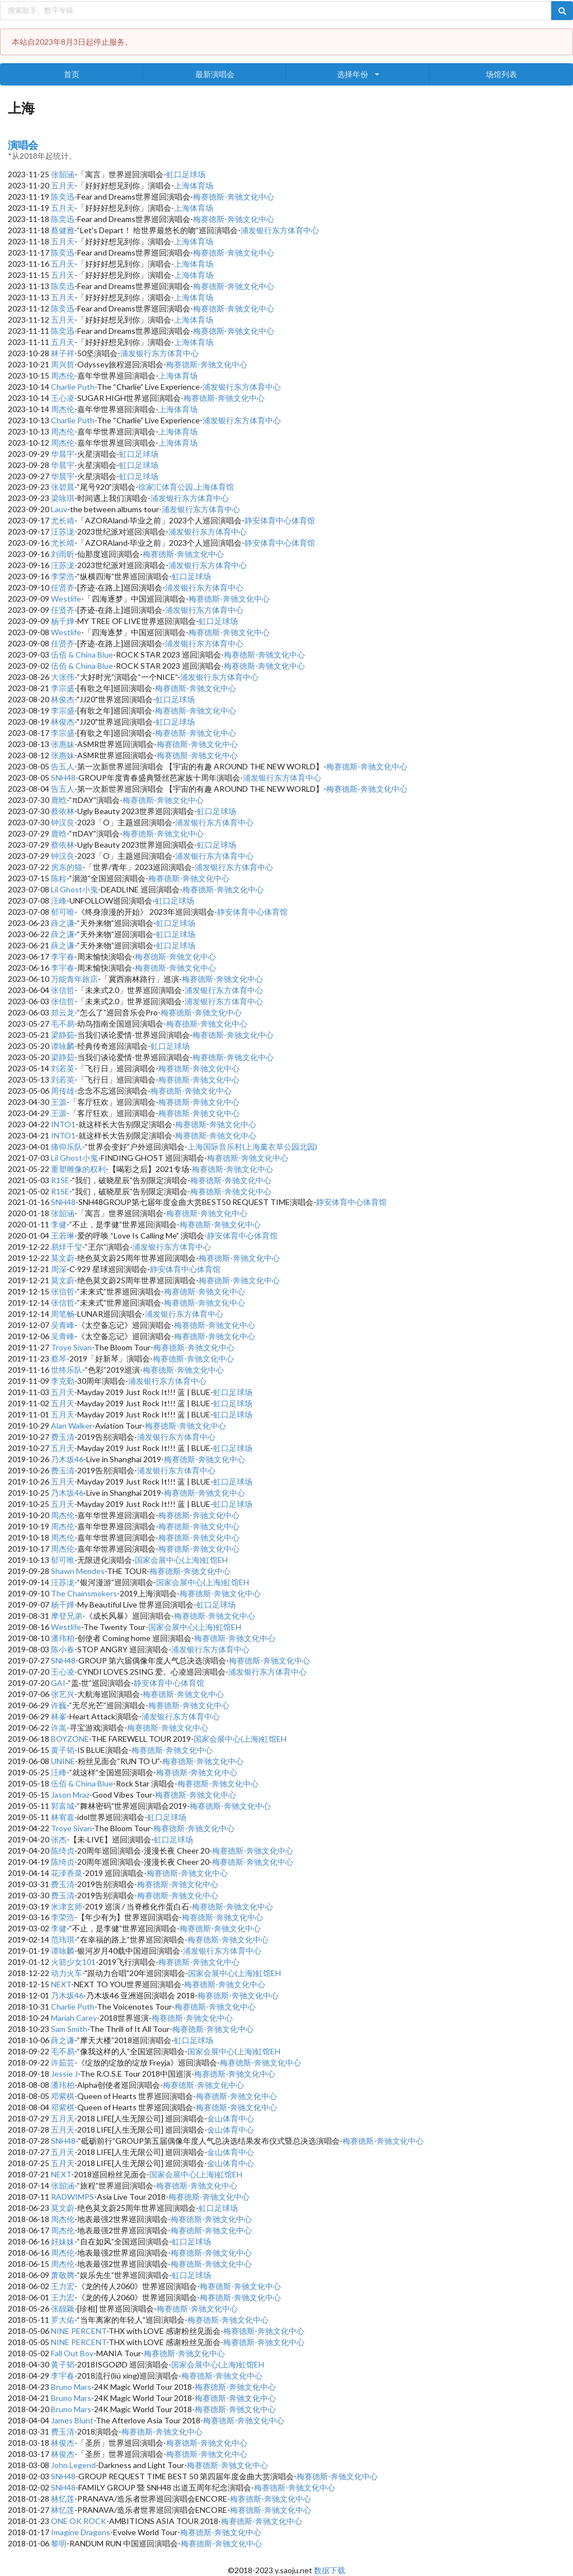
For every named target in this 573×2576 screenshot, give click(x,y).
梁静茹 (62, 1034)
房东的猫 (66, 867)
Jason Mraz (70, 1794)
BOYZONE (70, 1738)
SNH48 (63, 777)
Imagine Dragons (80, 2532)
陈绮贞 (62, 1850)
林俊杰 (62, 699)
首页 (71, 74)
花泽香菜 (66, 1873)
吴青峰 (62, 1325)
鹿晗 (59, 800)
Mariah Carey (74, 2017)
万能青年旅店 (74, 979)
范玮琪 (62, 1939)
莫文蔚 (62, 1258)
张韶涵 (62, 174)
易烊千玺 (66, 1246)
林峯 (59, 1716)
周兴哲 (62, 364)
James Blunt (72, 2420)
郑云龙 (62, 1012)
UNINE (63, 1761)
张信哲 (62, 990)
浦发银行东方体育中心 (280, 230)
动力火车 (66, 1973)
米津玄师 (66, 1906)
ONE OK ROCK (78, 2521)
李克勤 (62, 1381)
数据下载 (329, 2570)
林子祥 (62, 353)
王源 (59, 1102)
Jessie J (64, 2073)
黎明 (59, 2543)
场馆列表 (501, 74)
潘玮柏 (62, 1638)
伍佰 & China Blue (82, 654)
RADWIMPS (72, 2196)
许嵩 (59, 1727)
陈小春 (62, 1649)
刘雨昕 (62, 554)
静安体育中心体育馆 (280, 520)
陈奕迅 (62, 196)
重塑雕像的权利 (78, 1169)
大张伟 (62, 677)
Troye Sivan (71, 1347)
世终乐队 (66, 1369)
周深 (59, 1269)
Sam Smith (69, 2029)
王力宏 (62, 2286)
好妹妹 (62, 2241)
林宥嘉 (62, 1817)
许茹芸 (62, 2062)
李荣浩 (62, 576)
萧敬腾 (62, 2275)
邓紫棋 (62, 2096)
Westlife (66, 598)
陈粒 (59, 878)
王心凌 (62, 398)
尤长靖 (62, 520)
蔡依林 (62, 811)
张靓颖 (62, 2308)
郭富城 (62, 1806)
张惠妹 (62, 744)
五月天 (62, 185)
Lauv (59, 509)
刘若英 (62, 1068)
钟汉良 (62, 822)
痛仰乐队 (66, 1146)
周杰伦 (62, 375)
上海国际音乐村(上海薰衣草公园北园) (252, 1146)
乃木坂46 (67, 1459)
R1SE (60, 1180)
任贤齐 (62, 587)
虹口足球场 (185, 174)
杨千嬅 (62, 621)
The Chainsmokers (84, 1593)
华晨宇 (62, 454)
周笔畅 (62, 1313)
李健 (59, 1224)
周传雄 (62, 1090)
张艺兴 (62, 1694)
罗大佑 (62, 2319)
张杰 (59, 1839)
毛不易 (62, 1023)
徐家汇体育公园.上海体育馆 (186, 486)
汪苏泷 (62, 531)
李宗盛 (62, 688)
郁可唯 (62, 911)
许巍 (59, 1705)
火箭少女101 (73, 1962)
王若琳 (62, 1235)
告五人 (62, 766)
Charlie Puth (73, 386)
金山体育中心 (230, 2118)
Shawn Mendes (78, 1571)
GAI (58, 1683)
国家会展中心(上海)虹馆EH (181, 1559)
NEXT (61, 1984)
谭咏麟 (62, 1046)
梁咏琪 (62, 498)
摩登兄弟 (66, 1615)
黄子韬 (62, 1750)
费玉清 (62, 1436)
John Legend (73, 2465)
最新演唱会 (214, 74)
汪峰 (59, 900)
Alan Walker (71, 1425)
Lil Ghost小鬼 (74, 889)
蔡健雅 (62, 230)
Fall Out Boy (72, 2353)
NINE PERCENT (78, 2331)
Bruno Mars (71, 2386)
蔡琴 (59, 1358)
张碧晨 (62, 486)
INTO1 (63, 1124)
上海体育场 (193, 185)
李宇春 (62, 956)
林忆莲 (62, 2498)
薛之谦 (62, 923)
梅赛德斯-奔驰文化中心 (233, 196)
